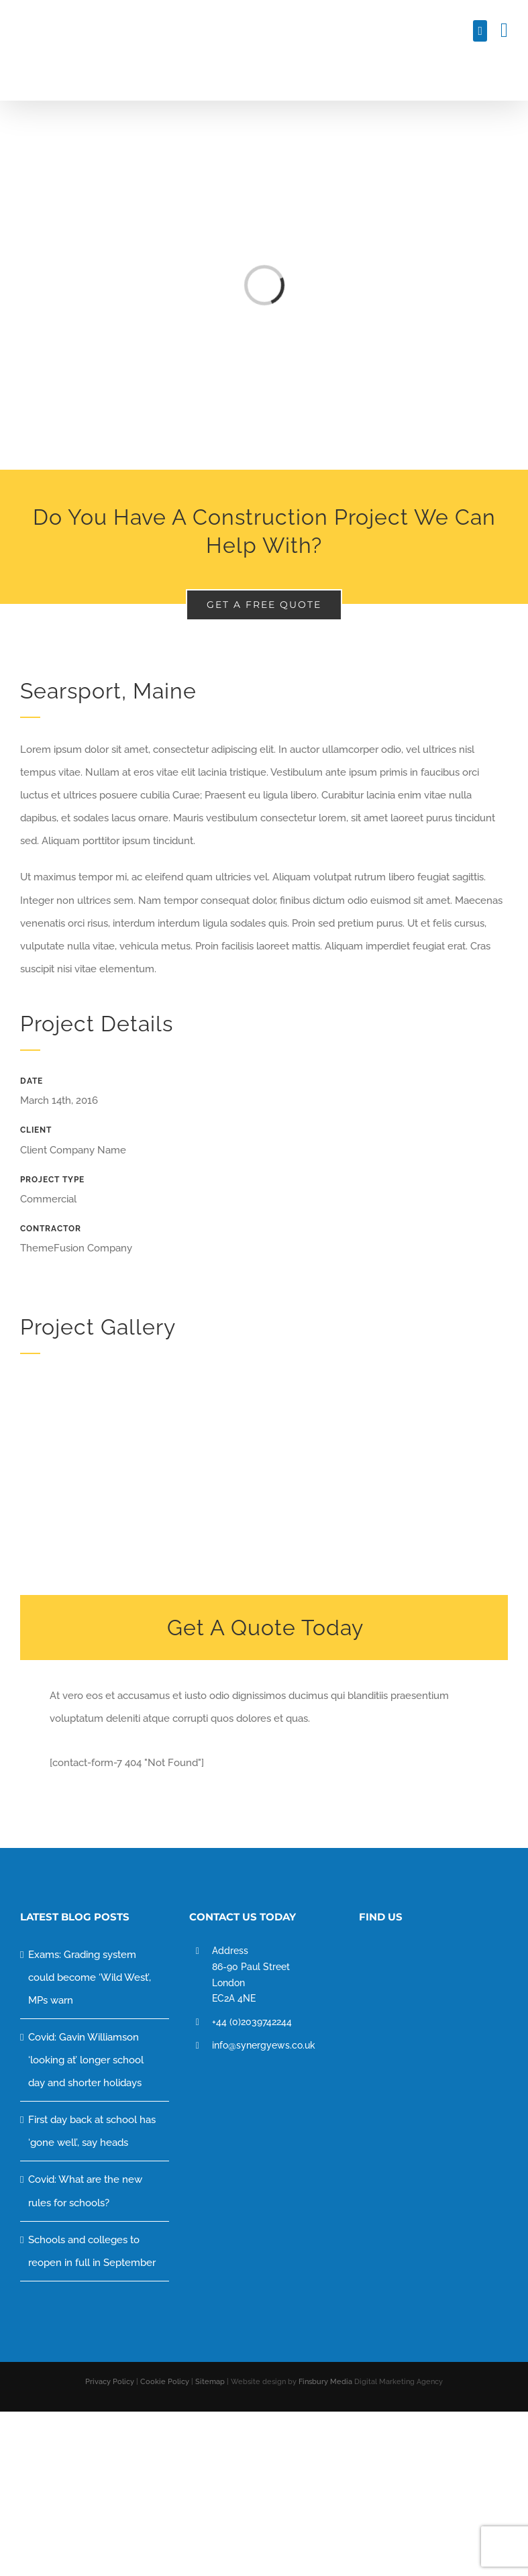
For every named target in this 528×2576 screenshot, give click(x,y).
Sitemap (211, 2381)
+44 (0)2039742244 (252, 2021)
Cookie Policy (165, 2381)
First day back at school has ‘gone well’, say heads (92, 2131)
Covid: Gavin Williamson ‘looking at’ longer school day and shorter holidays (86, 2060)
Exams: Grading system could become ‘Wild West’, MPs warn (89, 1977)
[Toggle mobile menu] (504, 30)
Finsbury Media (325, 2381)
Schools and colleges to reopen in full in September (92, 2251)
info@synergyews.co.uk (263, 2045)
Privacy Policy (110, 2381)
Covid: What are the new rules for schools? (85, 2190)
